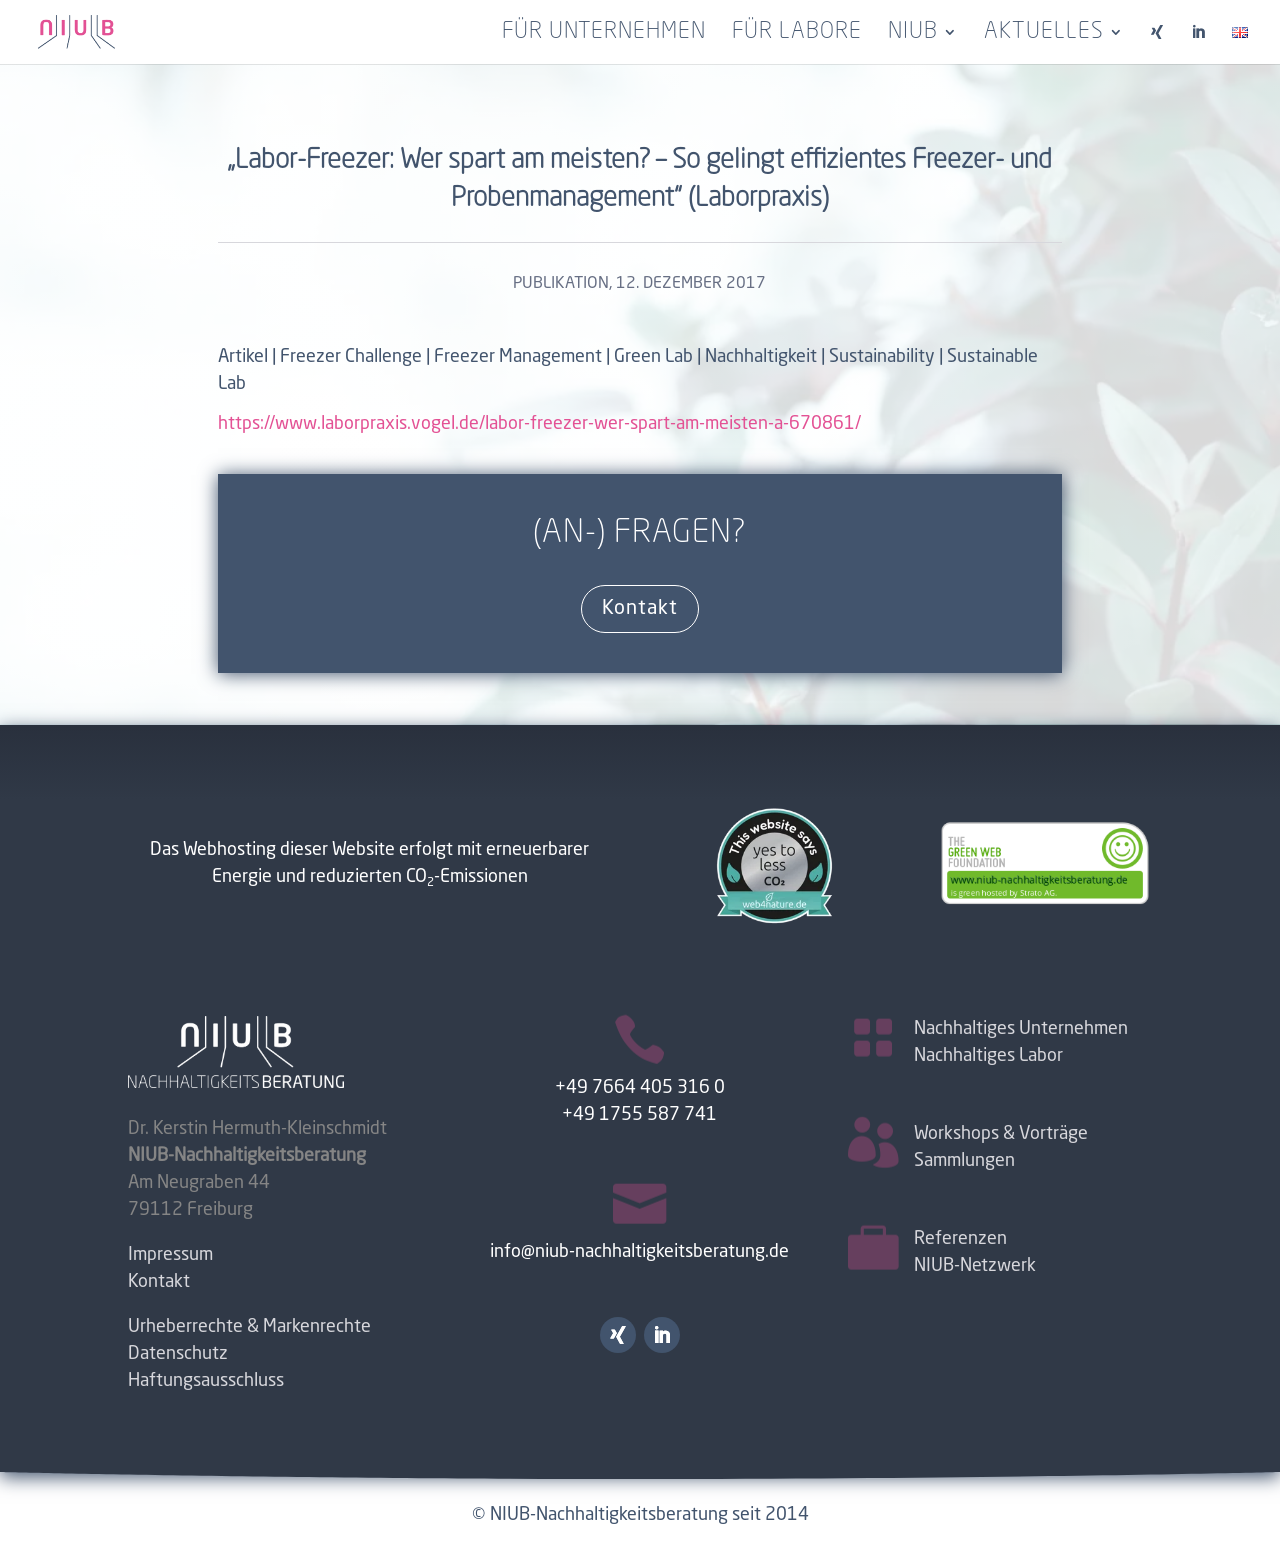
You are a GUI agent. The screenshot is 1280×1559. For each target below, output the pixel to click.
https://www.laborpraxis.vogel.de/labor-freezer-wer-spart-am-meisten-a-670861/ (539, 424)
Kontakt (640, 609)
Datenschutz (178, 1354)
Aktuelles (1044, 34)
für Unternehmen (604, 34)
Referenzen (960, 1239)
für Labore (797, 34)
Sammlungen (964, 1161)
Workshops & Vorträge (1001, 1134)
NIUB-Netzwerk (975, 1266)
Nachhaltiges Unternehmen (1021, 1029)
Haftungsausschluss (206, 1381)
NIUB (913, 34)
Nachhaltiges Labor (988, 1056)
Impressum (170, 1255)
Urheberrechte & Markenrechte (249, 1327)
